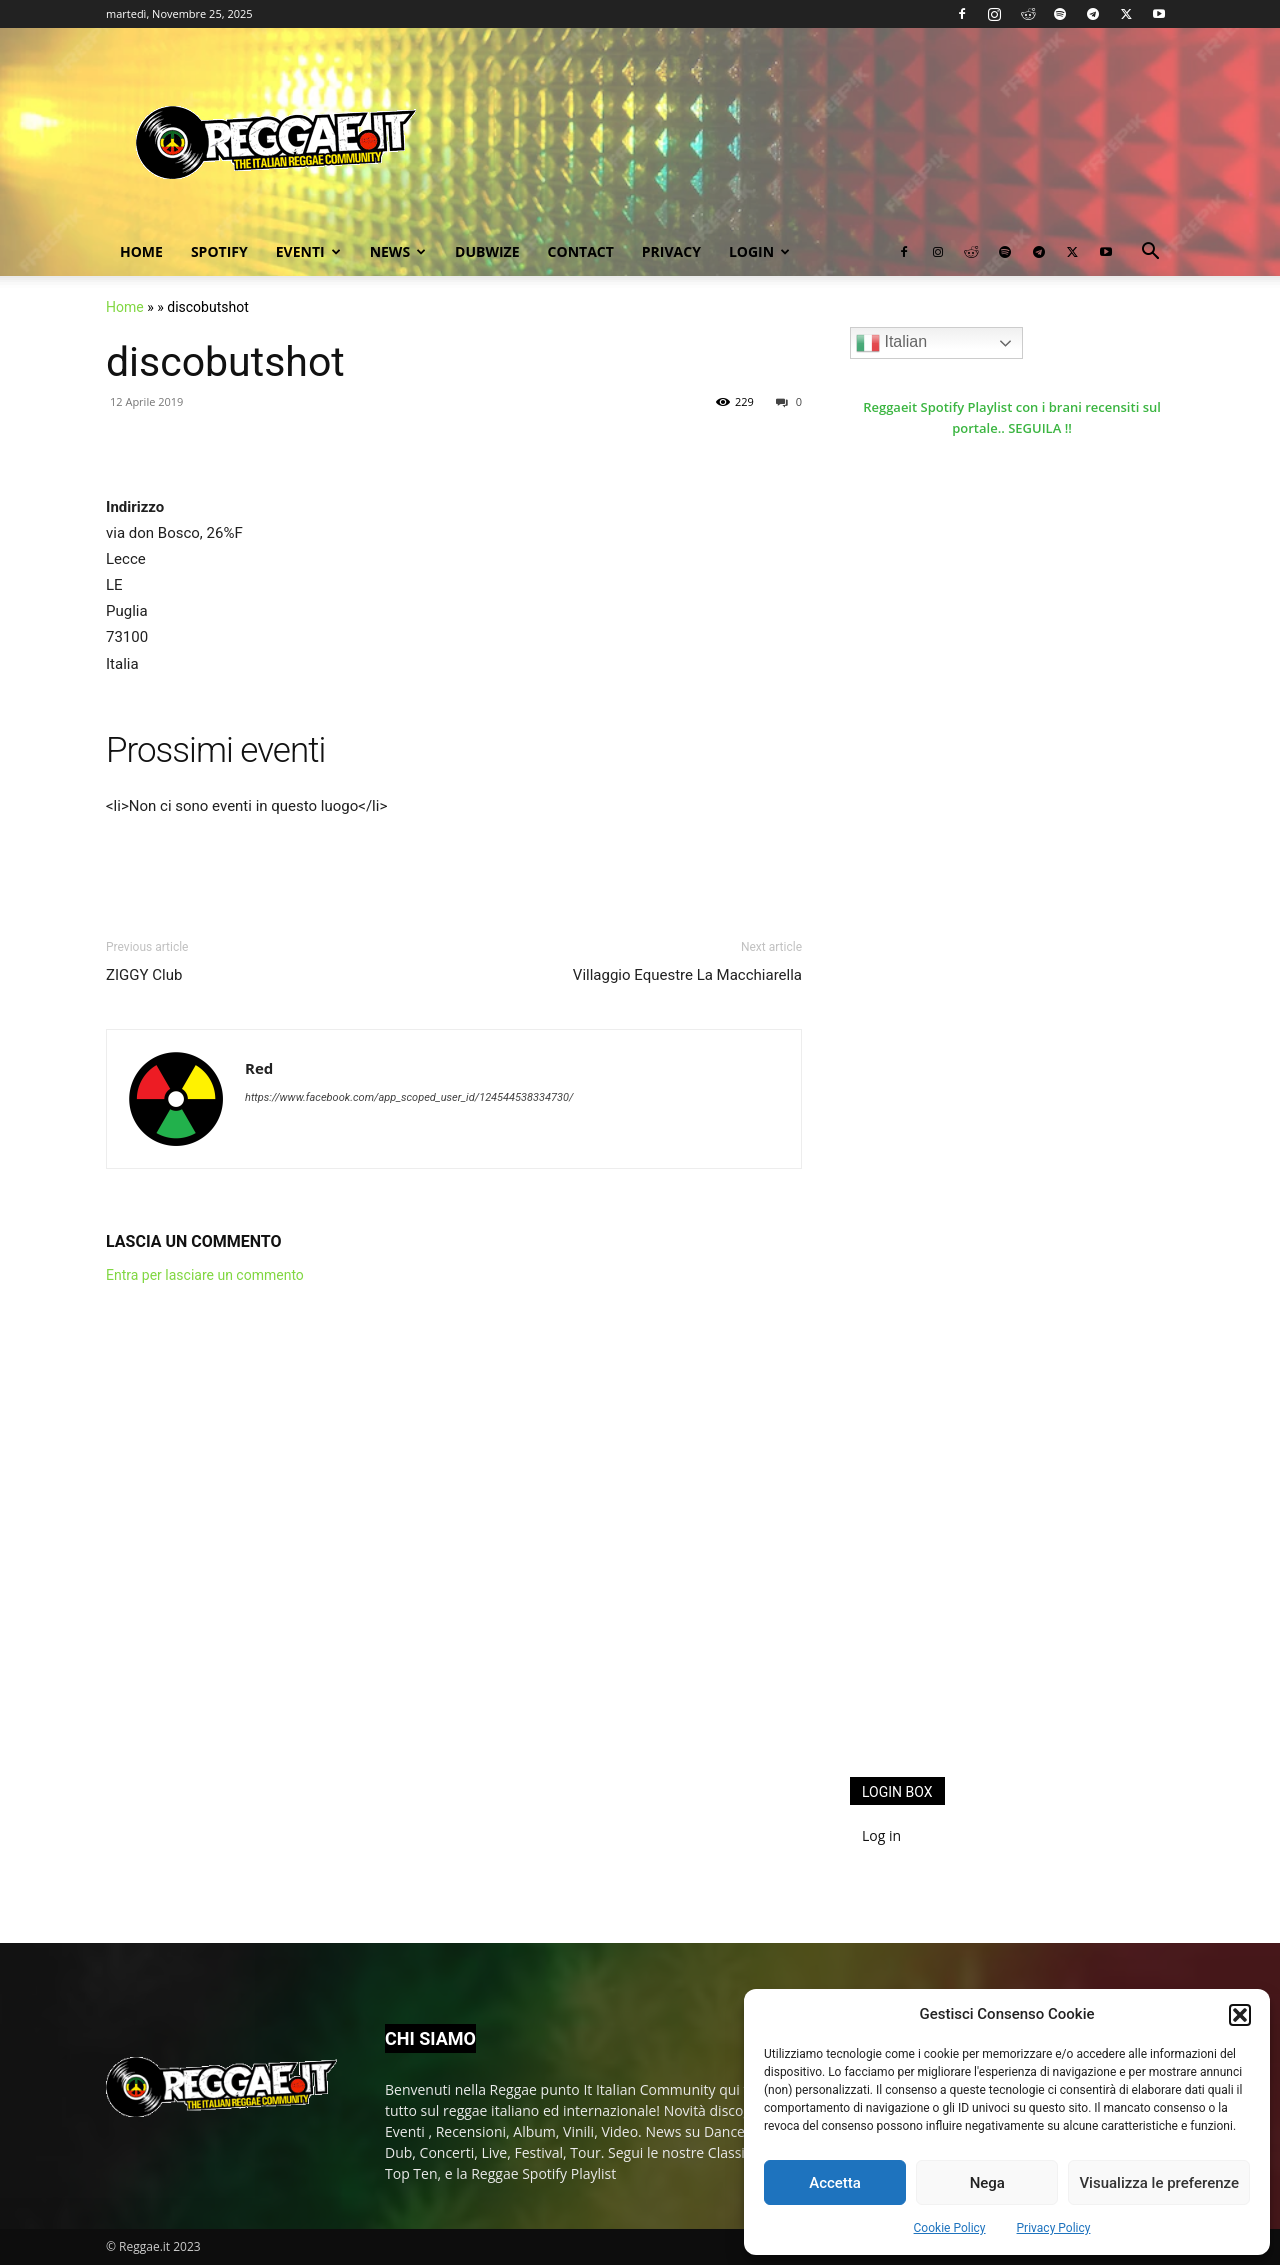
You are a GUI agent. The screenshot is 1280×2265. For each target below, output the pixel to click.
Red (259, 1068)
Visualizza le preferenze (1159, 2183)
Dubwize (487, 251)
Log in (881, 1835)
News (398, 251)
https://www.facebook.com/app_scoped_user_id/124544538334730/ (409, 1097)
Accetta (835, 2183)
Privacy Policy (1054, 2228)
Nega (987, 2183)
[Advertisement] (1000, 1434)
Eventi (308, 251)
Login (759, 251)
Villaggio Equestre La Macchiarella (687, 975)
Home (141, 251)
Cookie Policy (950, 2228)
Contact (581, 251)
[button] (1240, 2015)
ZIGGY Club (144, 975)
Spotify (219, 251)
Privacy (671, 251)
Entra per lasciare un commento (205, 1275)
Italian (891, 343)
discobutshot (225, 362)
